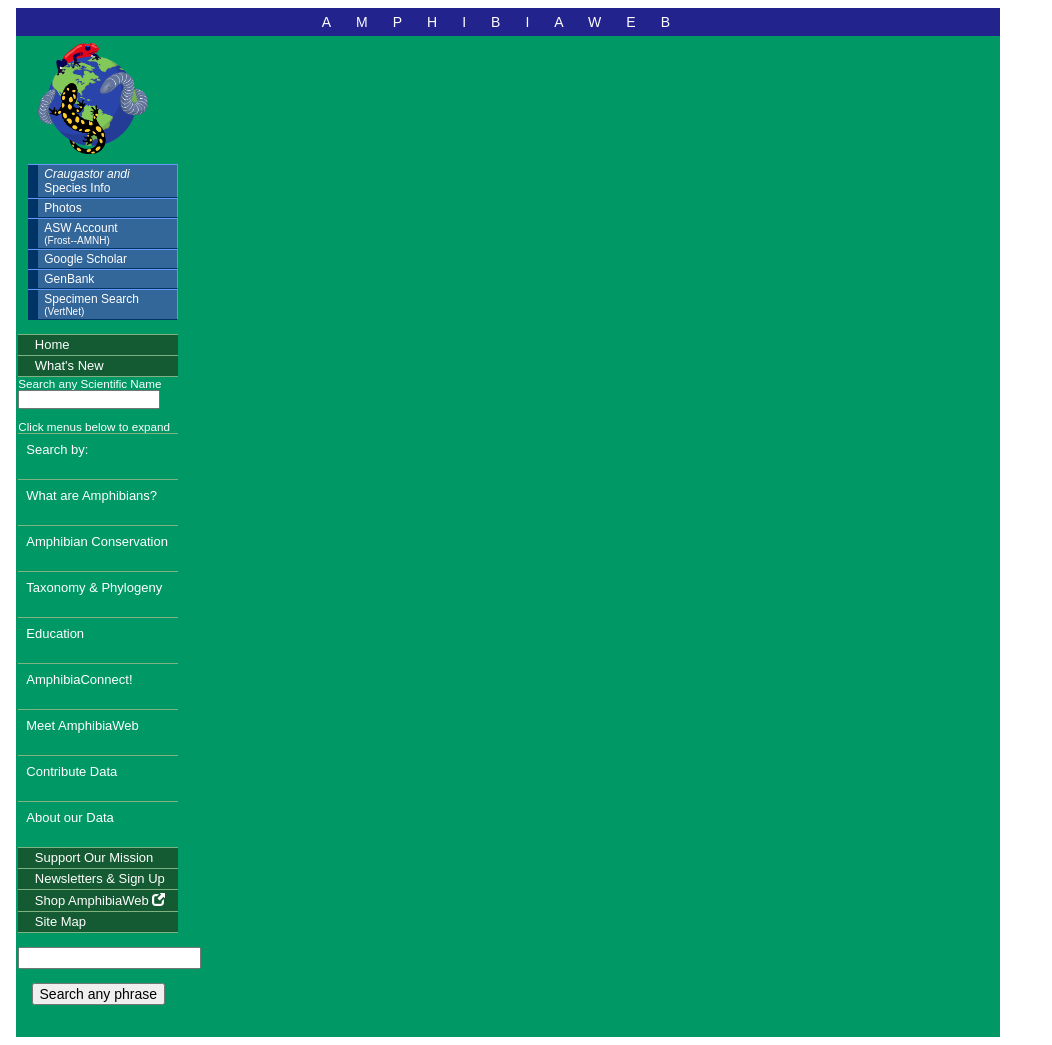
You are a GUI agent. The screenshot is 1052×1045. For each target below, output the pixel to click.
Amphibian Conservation (97, 541)
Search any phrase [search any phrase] (99, 994)
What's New (69, 365)
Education (55, 633)
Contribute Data (71, 771)
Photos (62, 208)
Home (52, 344)
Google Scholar (85, 259)
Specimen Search (91, 304)
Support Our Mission (94, 857)
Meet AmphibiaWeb (82, 725)
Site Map (60, 921)
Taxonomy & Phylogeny (94, 587)
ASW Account (80, 233)
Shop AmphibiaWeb (100, 900)
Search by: (57, 449)
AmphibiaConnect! (79, 679)
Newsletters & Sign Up (100, 878)
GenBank (69, 279)
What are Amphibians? (91, 495)
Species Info (86, 181)
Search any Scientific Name (89, 383)
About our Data (69, 817)
